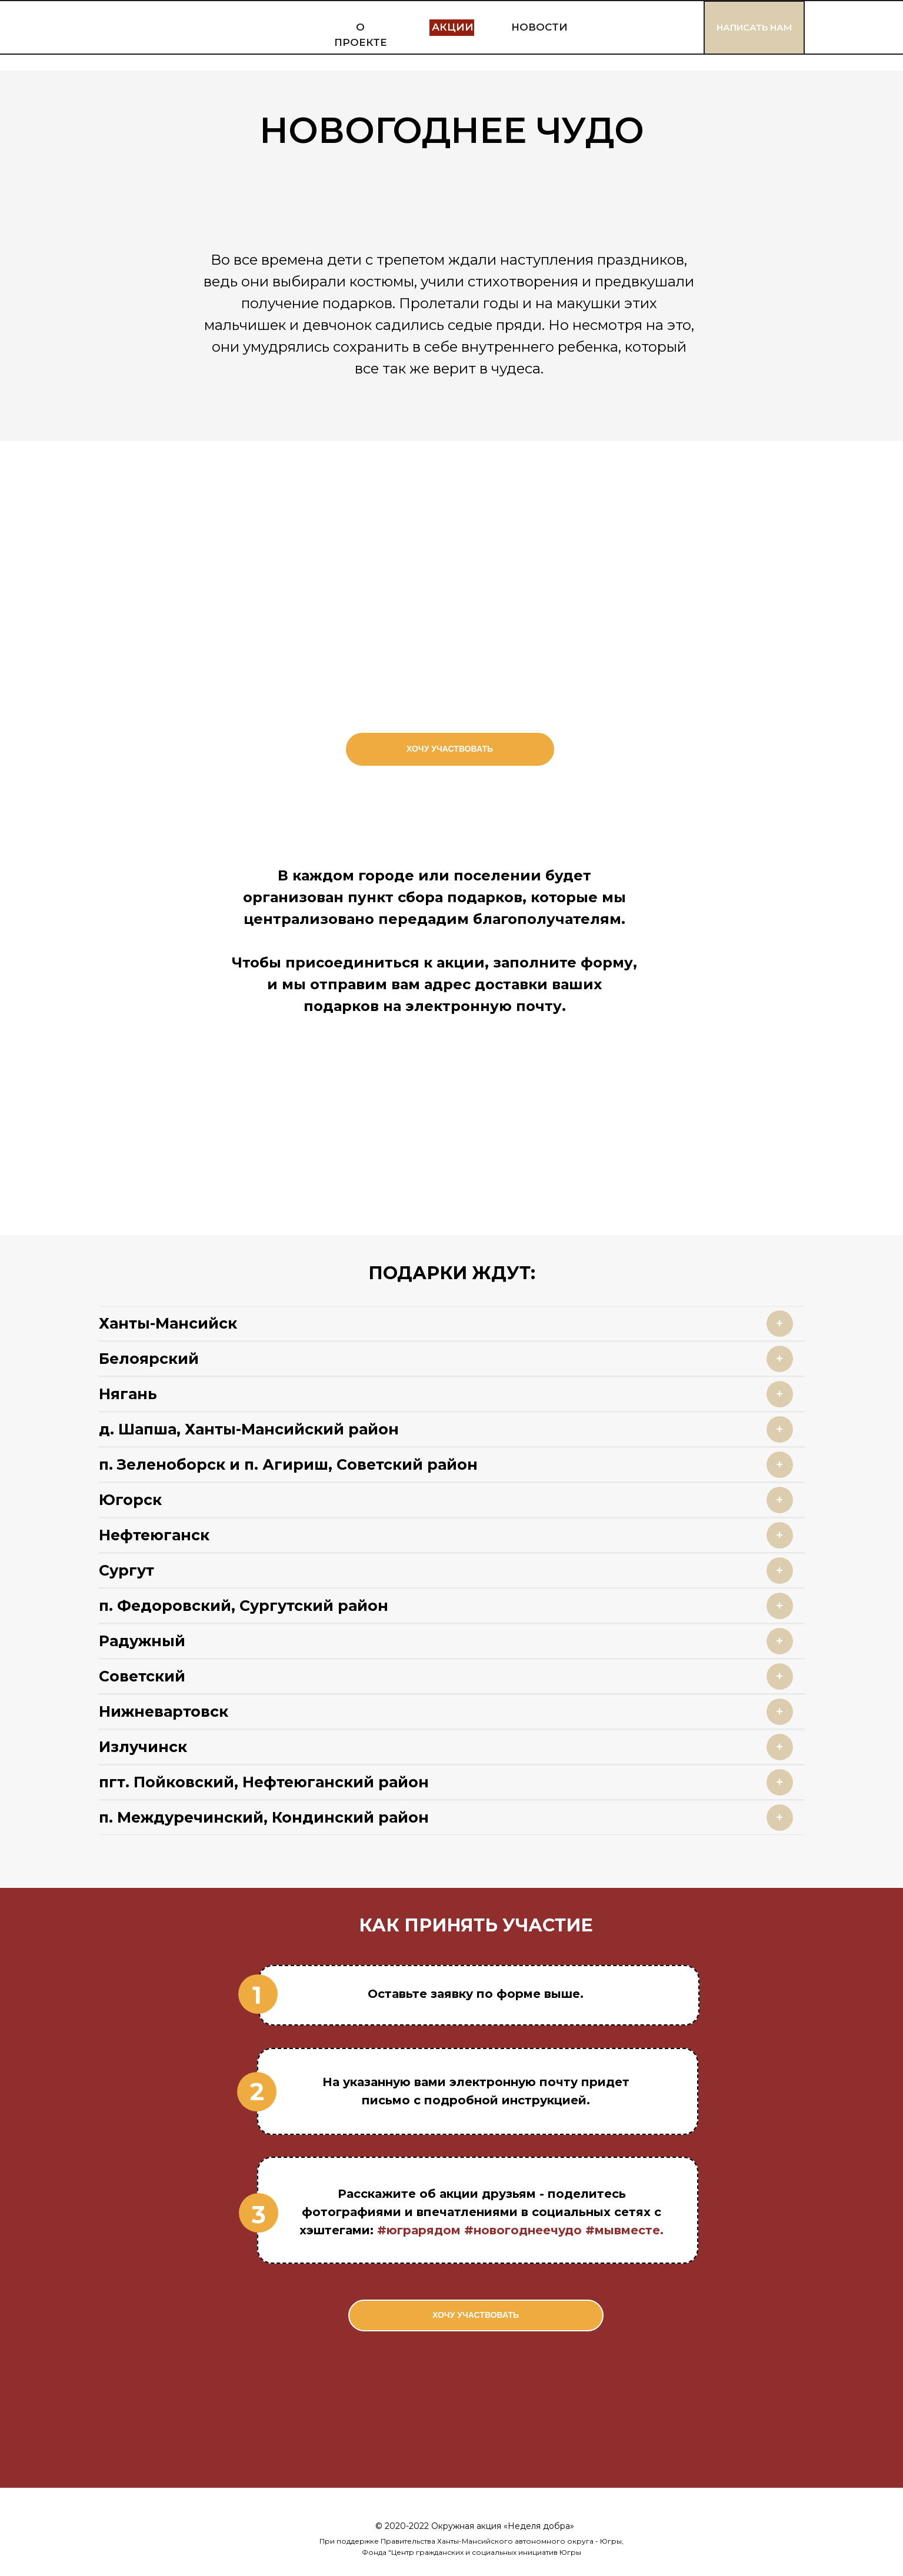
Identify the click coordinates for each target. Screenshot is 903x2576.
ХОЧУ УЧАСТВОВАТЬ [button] (449, 748)
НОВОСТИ (539, 27)
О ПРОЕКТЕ (360, 34)
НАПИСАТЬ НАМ (754, 27)
